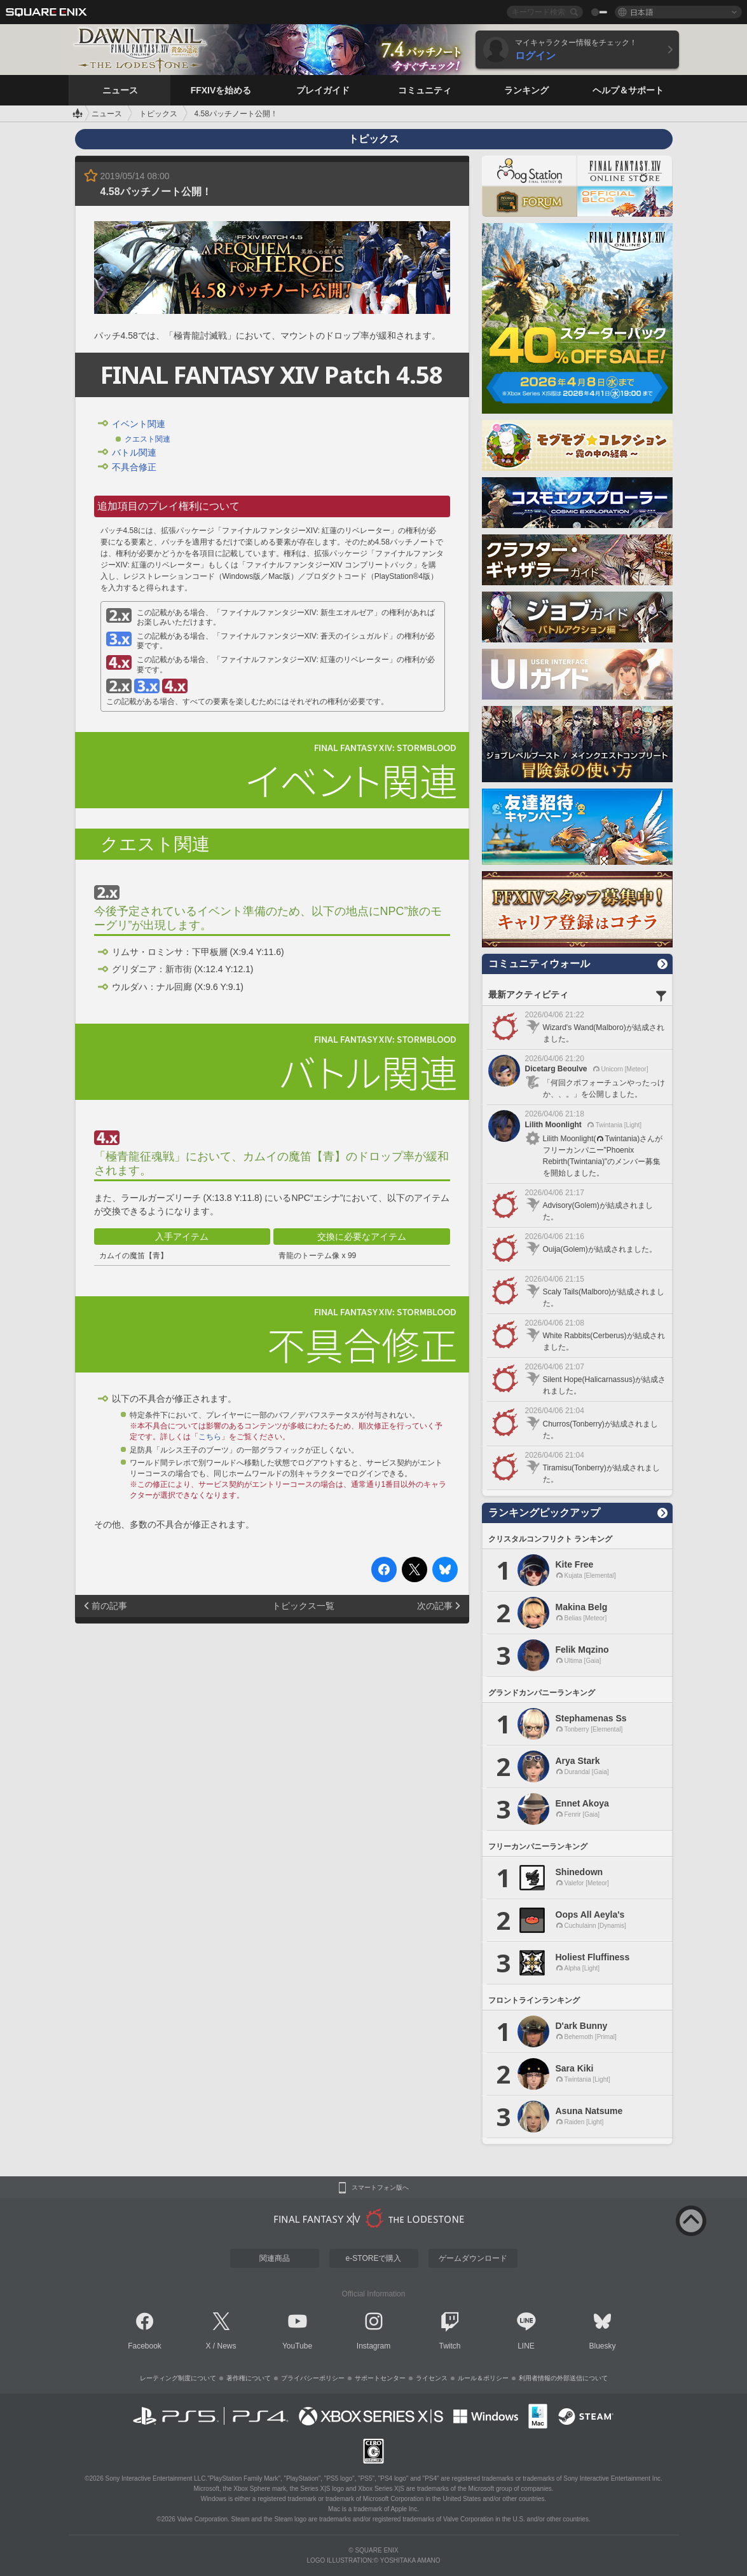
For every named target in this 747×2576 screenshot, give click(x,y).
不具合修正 (134, 467)
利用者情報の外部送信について (563, 2378)
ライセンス (432, 2378)
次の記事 (435, 1606)
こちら (209, 1436)
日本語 (641, 11)
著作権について (248, 2378)
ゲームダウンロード (473, 2258)
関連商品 (274, 2258)
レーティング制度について (178, 2378)
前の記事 (109, 1606)
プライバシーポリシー (313, 2378)
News (226, 2346)
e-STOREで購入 (374, 2258)
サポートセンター (380, 2378)
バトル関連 (134, 452)
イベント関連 (138, 424)
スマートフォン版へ (380, 2188)
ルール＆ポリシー (483, 2378)
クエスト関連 (147, 439)
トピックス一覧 (303, 1606)
